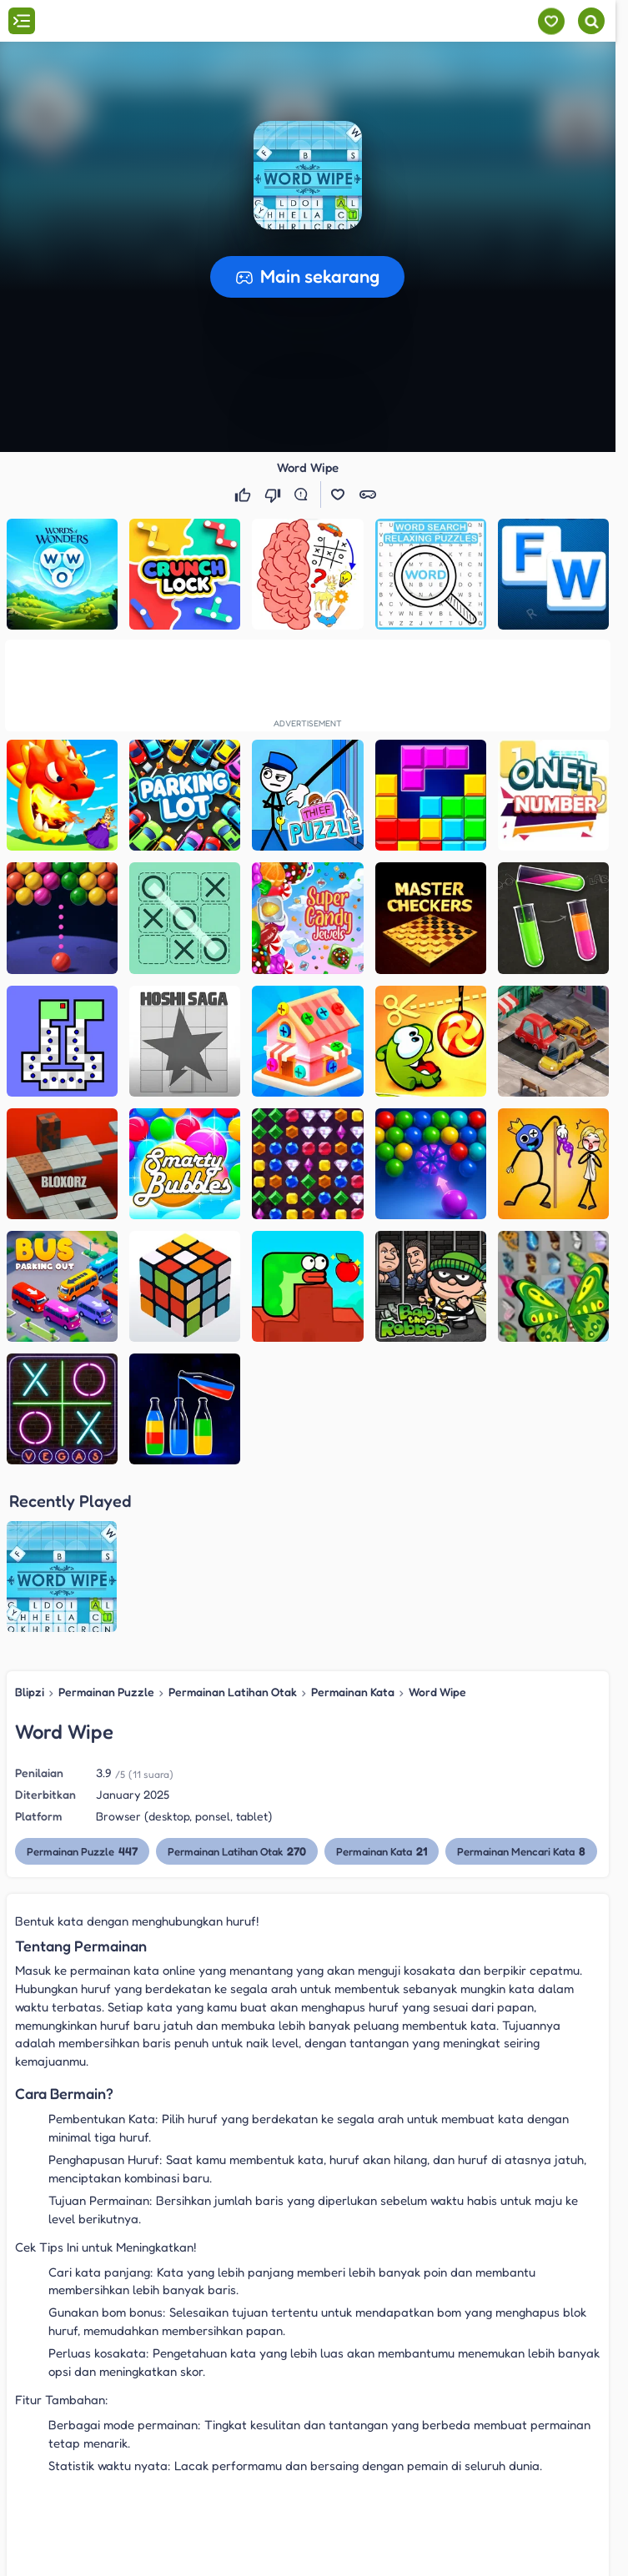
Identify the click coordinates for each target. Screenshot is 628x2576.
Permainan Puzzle (106, 1692)
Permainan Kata (352, 1692)
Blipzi (29, 1692)
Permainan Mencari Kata (521, 1851)
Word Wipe (437, 1692)
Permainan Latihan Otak (232, 1692)
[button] (308, 175)
